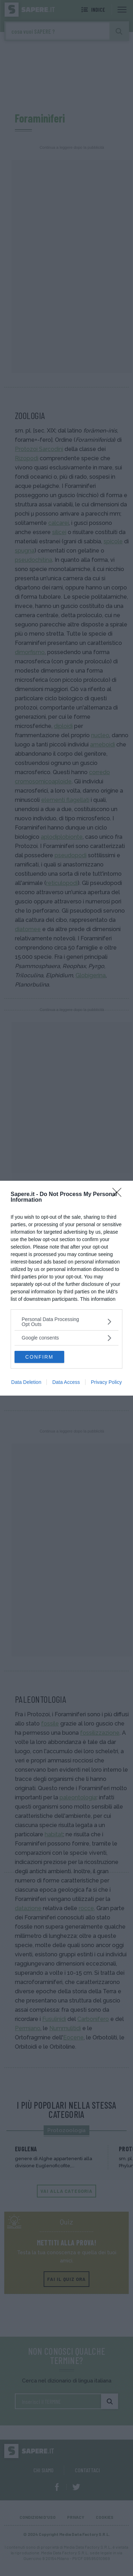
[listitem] (66, 1322)
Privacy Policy (106, 1382)
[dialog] (66, 1288)
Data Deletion (26, 1382)
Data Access (66, 1382)
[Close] (119, 1194)
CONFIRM (39, 1357)
